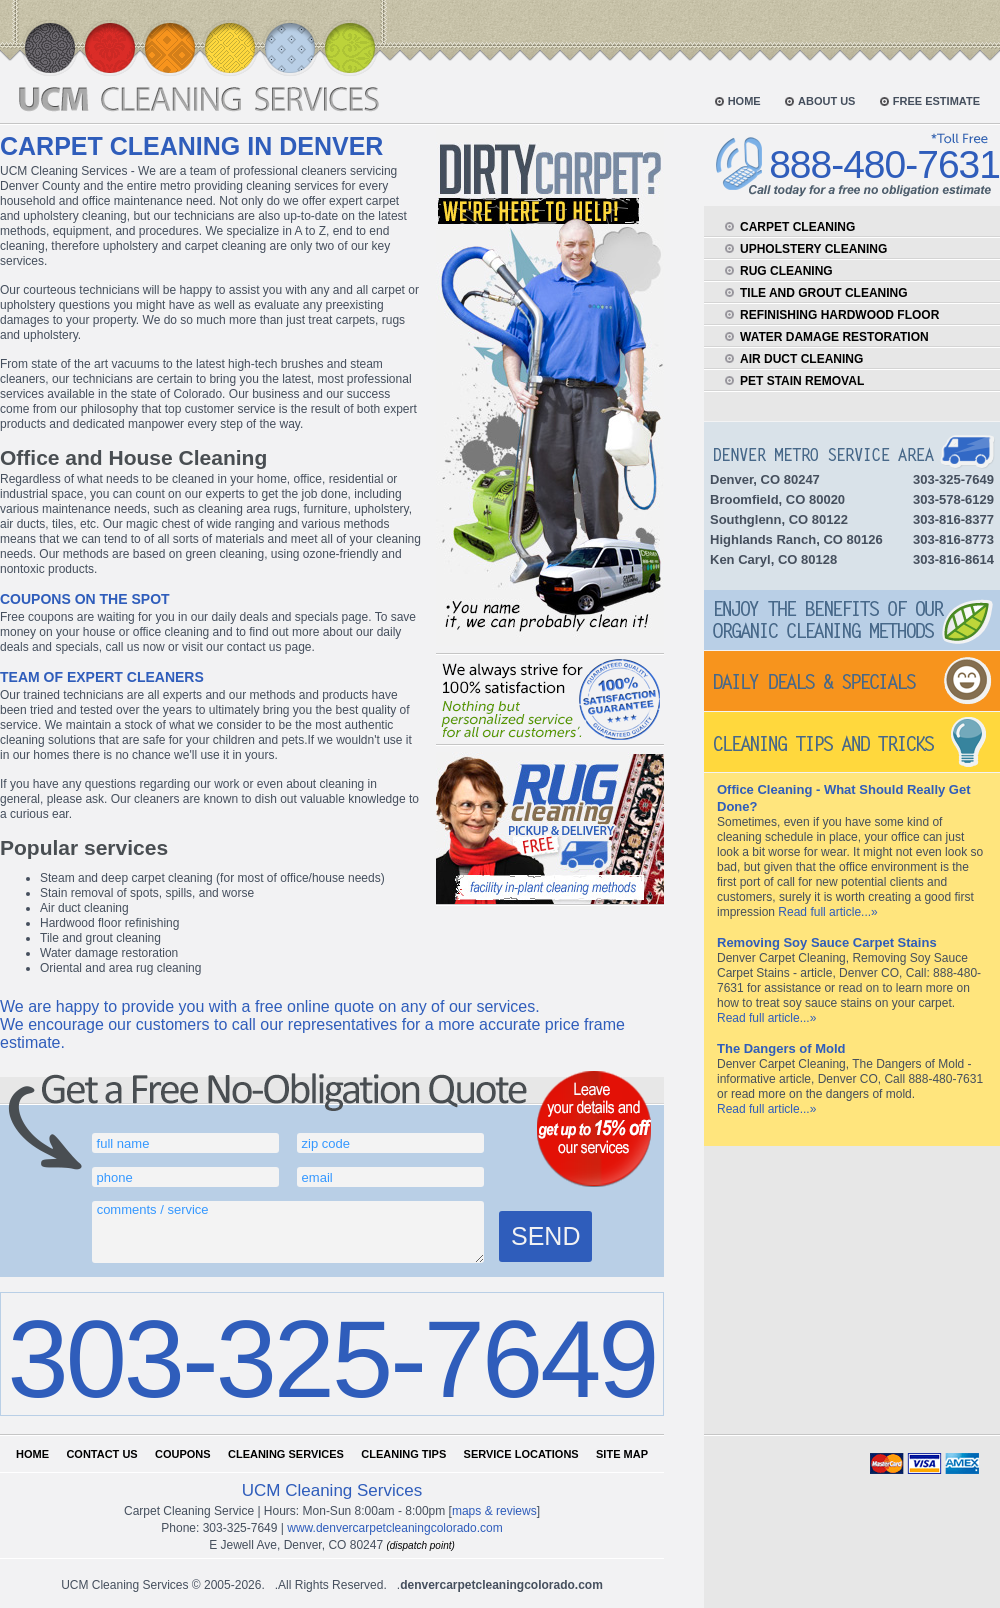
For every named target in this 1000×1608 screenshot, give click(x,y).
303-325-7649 (331, 1358)
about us (826, 101)
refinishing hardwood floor (839, 315)
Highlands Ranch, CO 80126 (796, 539)
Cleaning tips (403, 1454)
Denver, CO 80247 (765, 479)
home (744, 101)
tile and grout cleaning (824, 293)
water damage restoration (834, 337)
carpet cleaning (797, 227)
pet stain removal (802, 381)
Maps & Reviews (494, 1511)
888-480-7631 (884, 164)
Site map (622, 1454)
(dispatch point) (420, 1545)
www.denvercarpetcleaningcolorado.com (394, 1528)
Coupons (183, 1454)
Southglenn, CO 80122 (779, 519)
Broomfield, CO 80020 (777, 499)
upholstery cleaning (813, 249)
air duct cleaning (801, 359)
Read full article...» (827, 912)
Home (32, 1454)
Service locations (521, 1454)
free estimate (936, 101)
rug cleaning (786, 271)
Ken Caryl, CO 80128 (773, 559)
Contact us (101, 1454)
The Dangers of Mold (781, 1048)
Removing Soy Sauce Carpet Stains (827, 942)
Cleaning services (286, 1454)
